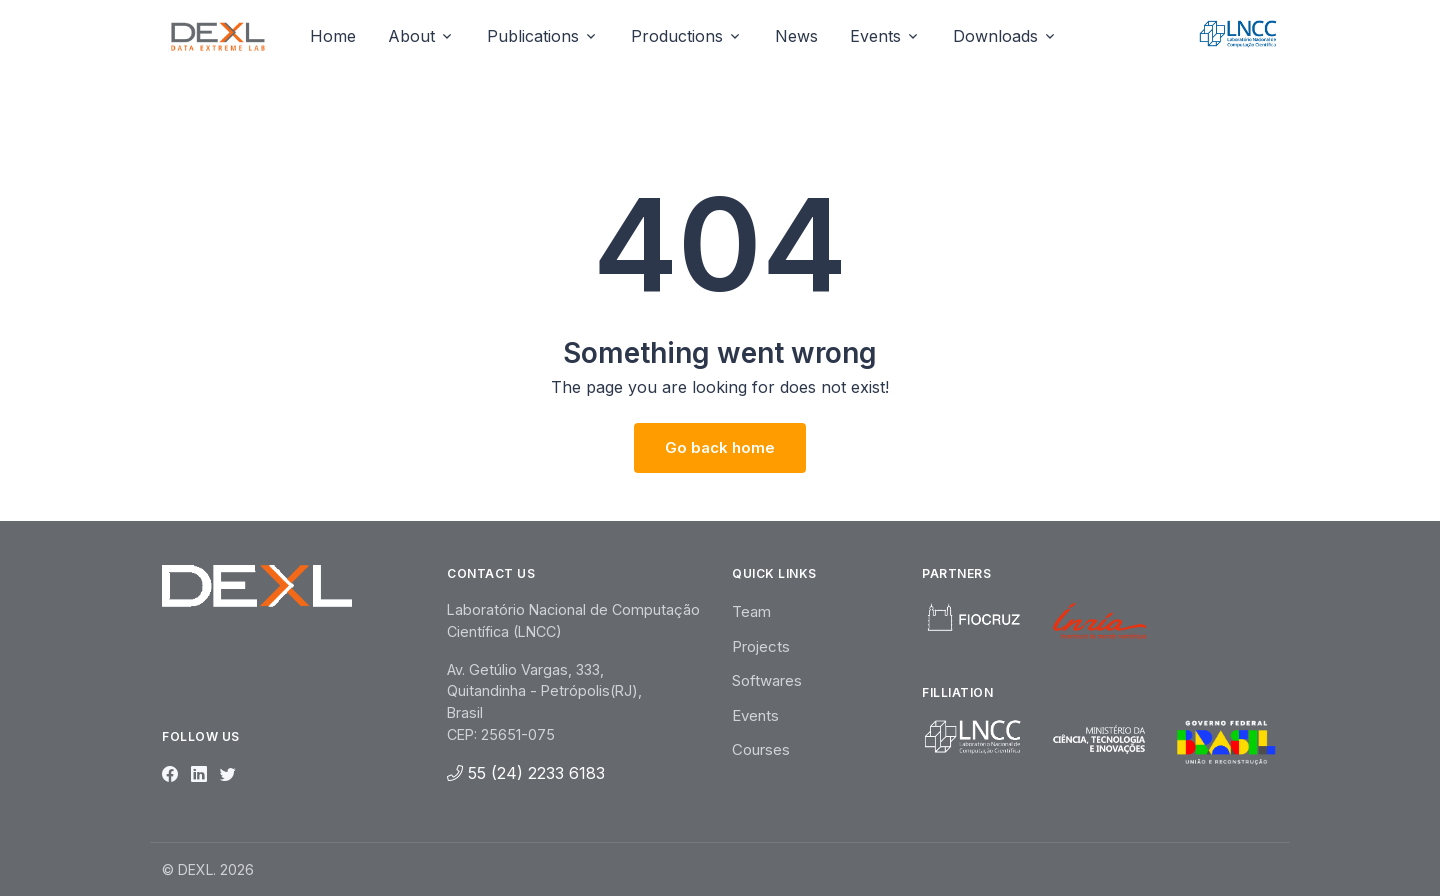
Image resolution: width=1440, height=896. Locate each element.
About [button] (411, 36)
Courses (761, 749)
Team (751, 611)
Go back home (720, 447)
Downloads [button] (995, 36)
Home (333, 36)
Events (755, 715)
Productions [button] (677, 36)
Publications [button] (533, 36)
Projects (761, 646)
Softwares (767, 680)
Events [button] (875, 36)
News (796, 36)
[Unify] (218, 36)
